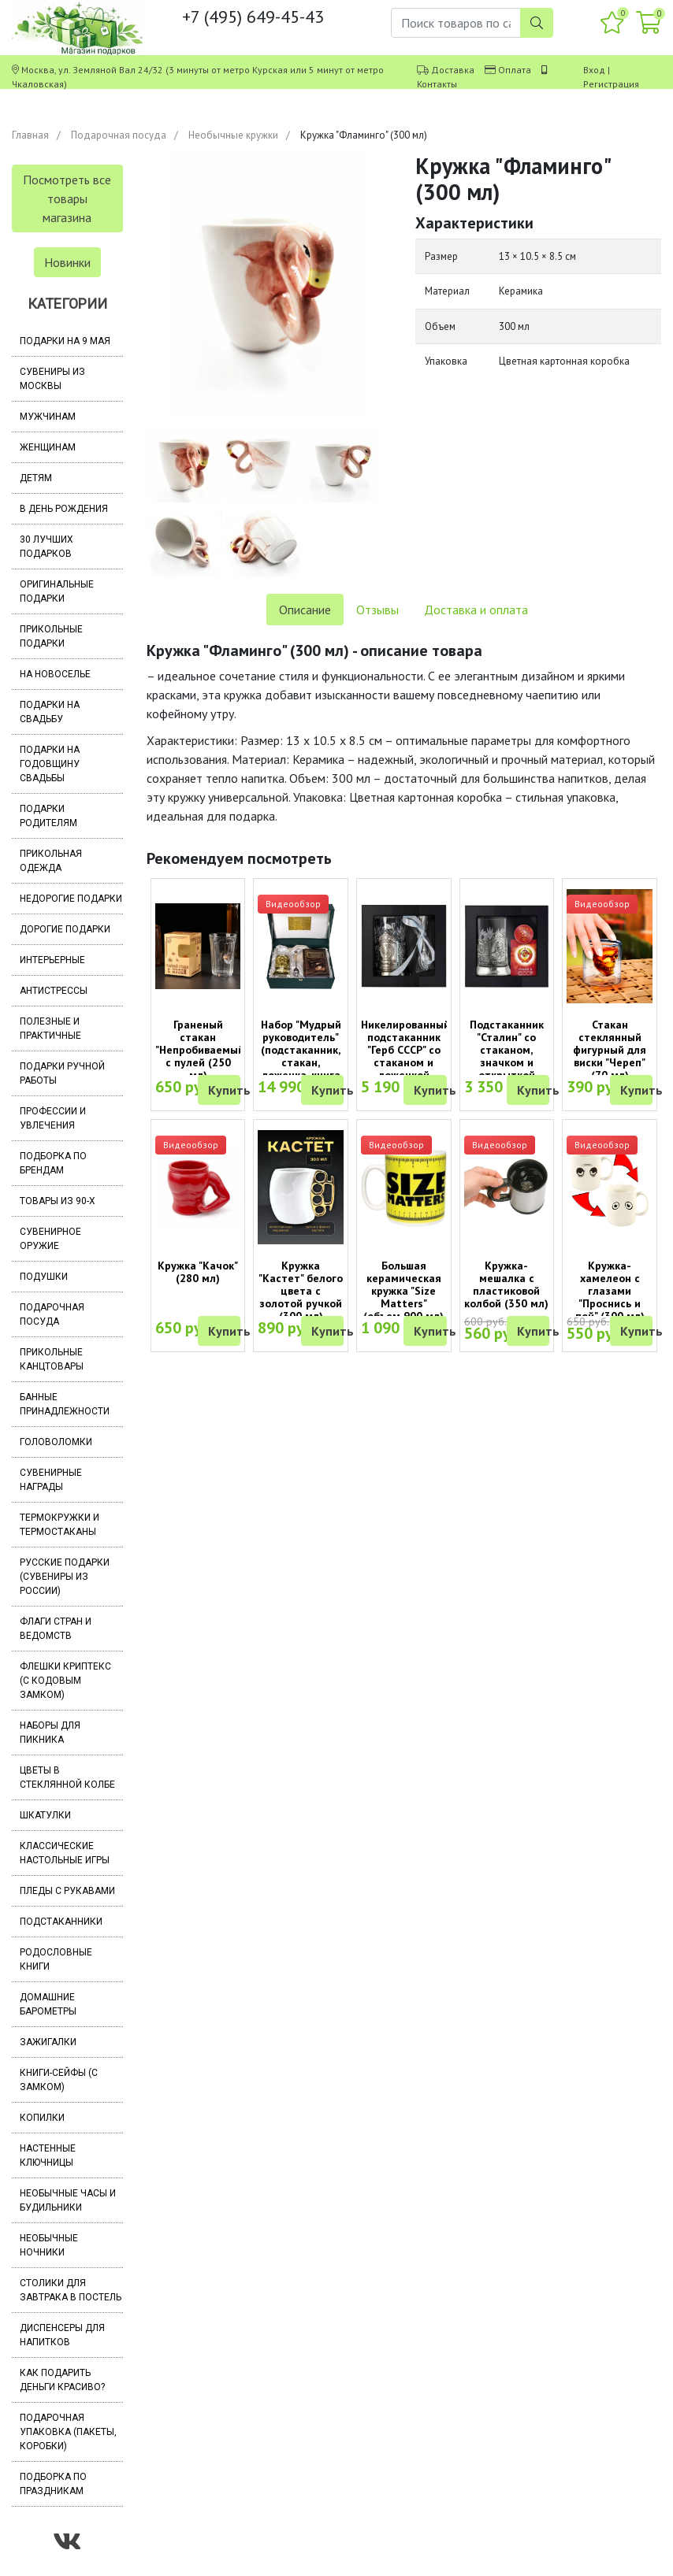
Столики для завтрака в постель (70, 2290)
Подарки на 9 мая (65, 341)
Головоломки (56, 1441)
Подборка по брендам (53, 1163)
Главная (30, 135)
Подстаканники (61, 1921)
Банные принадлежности (65, 1404)
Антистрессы (53, 990)
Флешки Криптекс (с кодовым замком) (65, 1680)
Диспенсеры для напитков (62, 2335)
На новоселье (55, 674)
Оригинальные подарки (57, 591)
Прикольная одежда (51, 860)
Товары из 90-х (57, 1200)
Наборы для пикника (50, 1732)
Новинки (67, 262)
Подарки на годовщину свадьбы (50, 764)
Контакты (437, 84)
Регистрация (611, 84)
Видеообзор (293, 904)
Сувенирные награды (51, 1479)
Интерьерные (52, 960)
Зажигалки (48, 2042)
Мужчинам (48, 416)
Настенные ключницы (48, 2155)
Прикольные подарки (51, 636)
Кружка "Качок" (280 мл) (198, 1271)
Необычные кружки (233, 135)
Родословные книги (56, 1959)
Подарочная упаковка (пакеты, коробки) (68, 2432)
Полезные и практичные (50, 1028)
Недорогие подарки (71, 898)
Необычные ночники (49, 2245)
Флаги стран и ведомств (55, 1628)
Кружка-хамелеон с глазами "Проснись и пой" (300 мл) (610, 1290)
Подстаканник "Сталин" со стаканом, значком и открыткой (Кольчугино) (507, 1056)
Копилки (42, 2117)
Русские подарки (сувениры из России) (65, 1576)
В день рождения (64, 508)
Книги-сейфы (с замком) (59, 2079)
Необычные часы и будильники (68, 2200)
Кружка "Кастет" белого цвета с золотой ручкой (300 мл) (300, 1290)
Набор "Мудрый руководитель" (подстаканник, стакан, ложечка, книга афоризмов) (301, 1056)
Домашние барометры (48, 2004)
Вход (594, 70)
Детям (36, 478)
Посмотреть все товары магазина (67, 198)
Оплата (514, 70)
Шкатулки (45, 1815)
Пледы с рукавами (67, 1890)
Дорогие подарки (65, 929)
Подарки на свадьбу (50, 712)
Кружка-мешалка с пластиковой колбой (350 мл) (506, 1284)
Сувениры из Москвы (52, 378)
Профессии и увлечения (53, 1118)
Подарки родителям (48, 815)
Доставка (452, 70)
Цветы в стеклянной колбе (67, 1777)
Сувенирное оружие (50, 1238)
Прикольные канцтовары (52, 1359)
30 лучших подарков (46, 546)
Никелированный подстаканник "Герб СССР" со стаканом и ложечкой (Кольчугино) (405, 1056)
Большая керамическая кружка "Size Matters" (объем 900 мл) (403, 1290)
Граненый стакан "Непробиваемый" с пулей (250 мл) (201, 1049)
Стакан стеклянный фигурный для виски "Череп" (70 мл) (609, 1049)
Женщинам (48, 447)
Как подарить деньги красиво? (62, 2380)
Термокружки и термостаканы (59, 1524)
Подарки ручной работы (62, 1073)
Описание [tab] (305, 609)
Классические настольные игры (65, 1853)
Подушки (44, 1276)
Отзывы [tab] (377, 609)
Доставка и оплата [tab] (476, 609)
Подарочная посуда (118, 135)
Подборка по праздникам (53, 2483)
